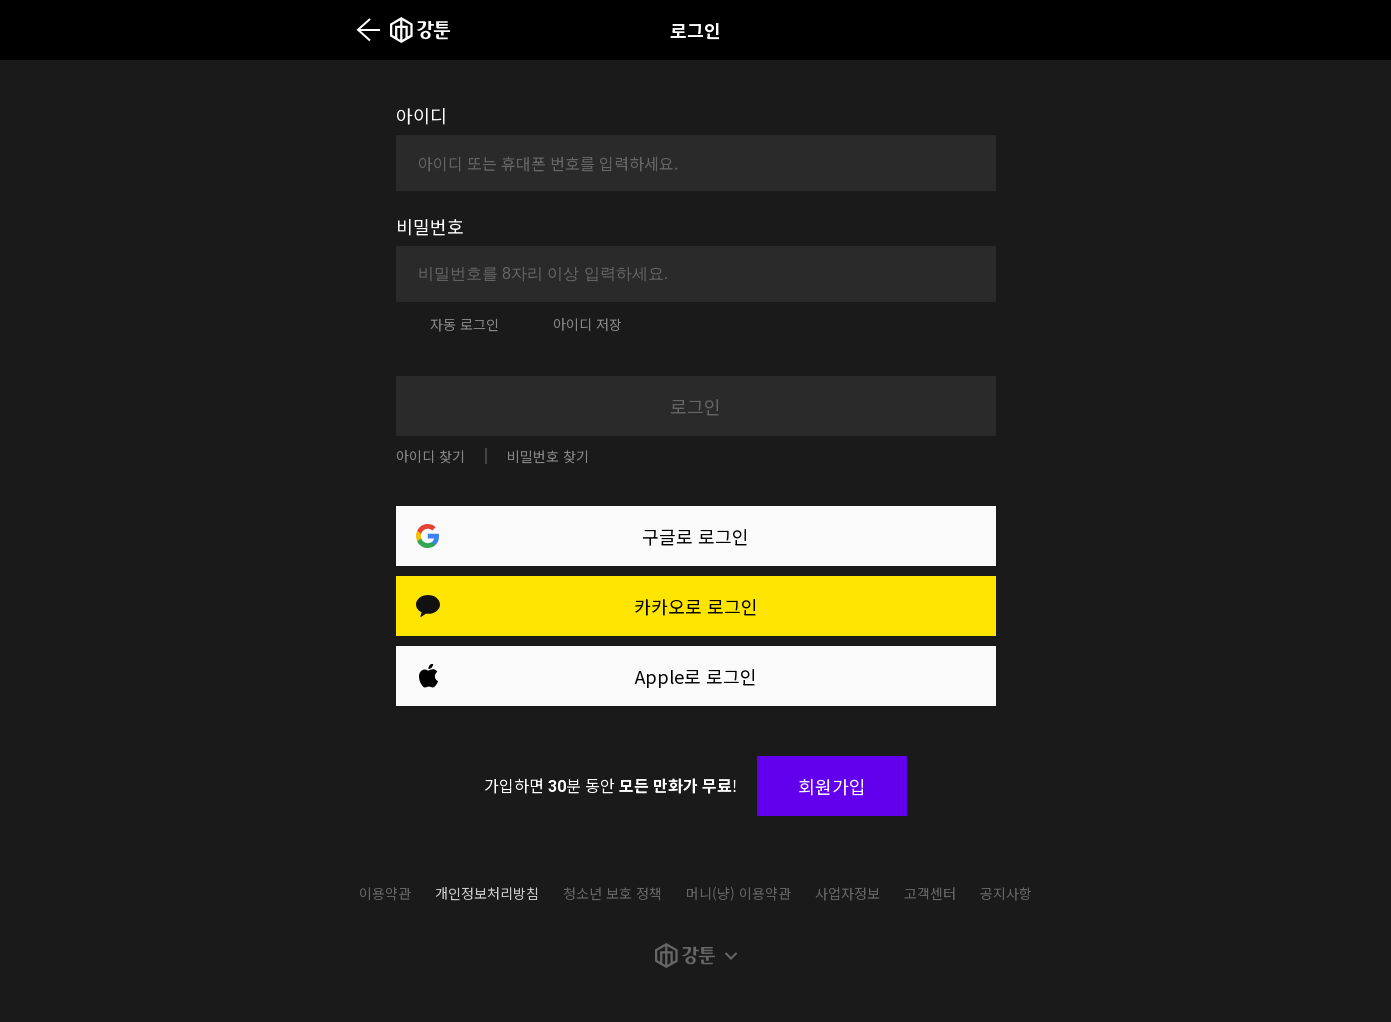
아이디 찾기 (430, 456)
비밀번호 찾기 (548, 456)
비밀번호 (430, 226)
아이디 (421, 115)
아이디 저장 (587, 324)
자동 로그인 (464, 324)
